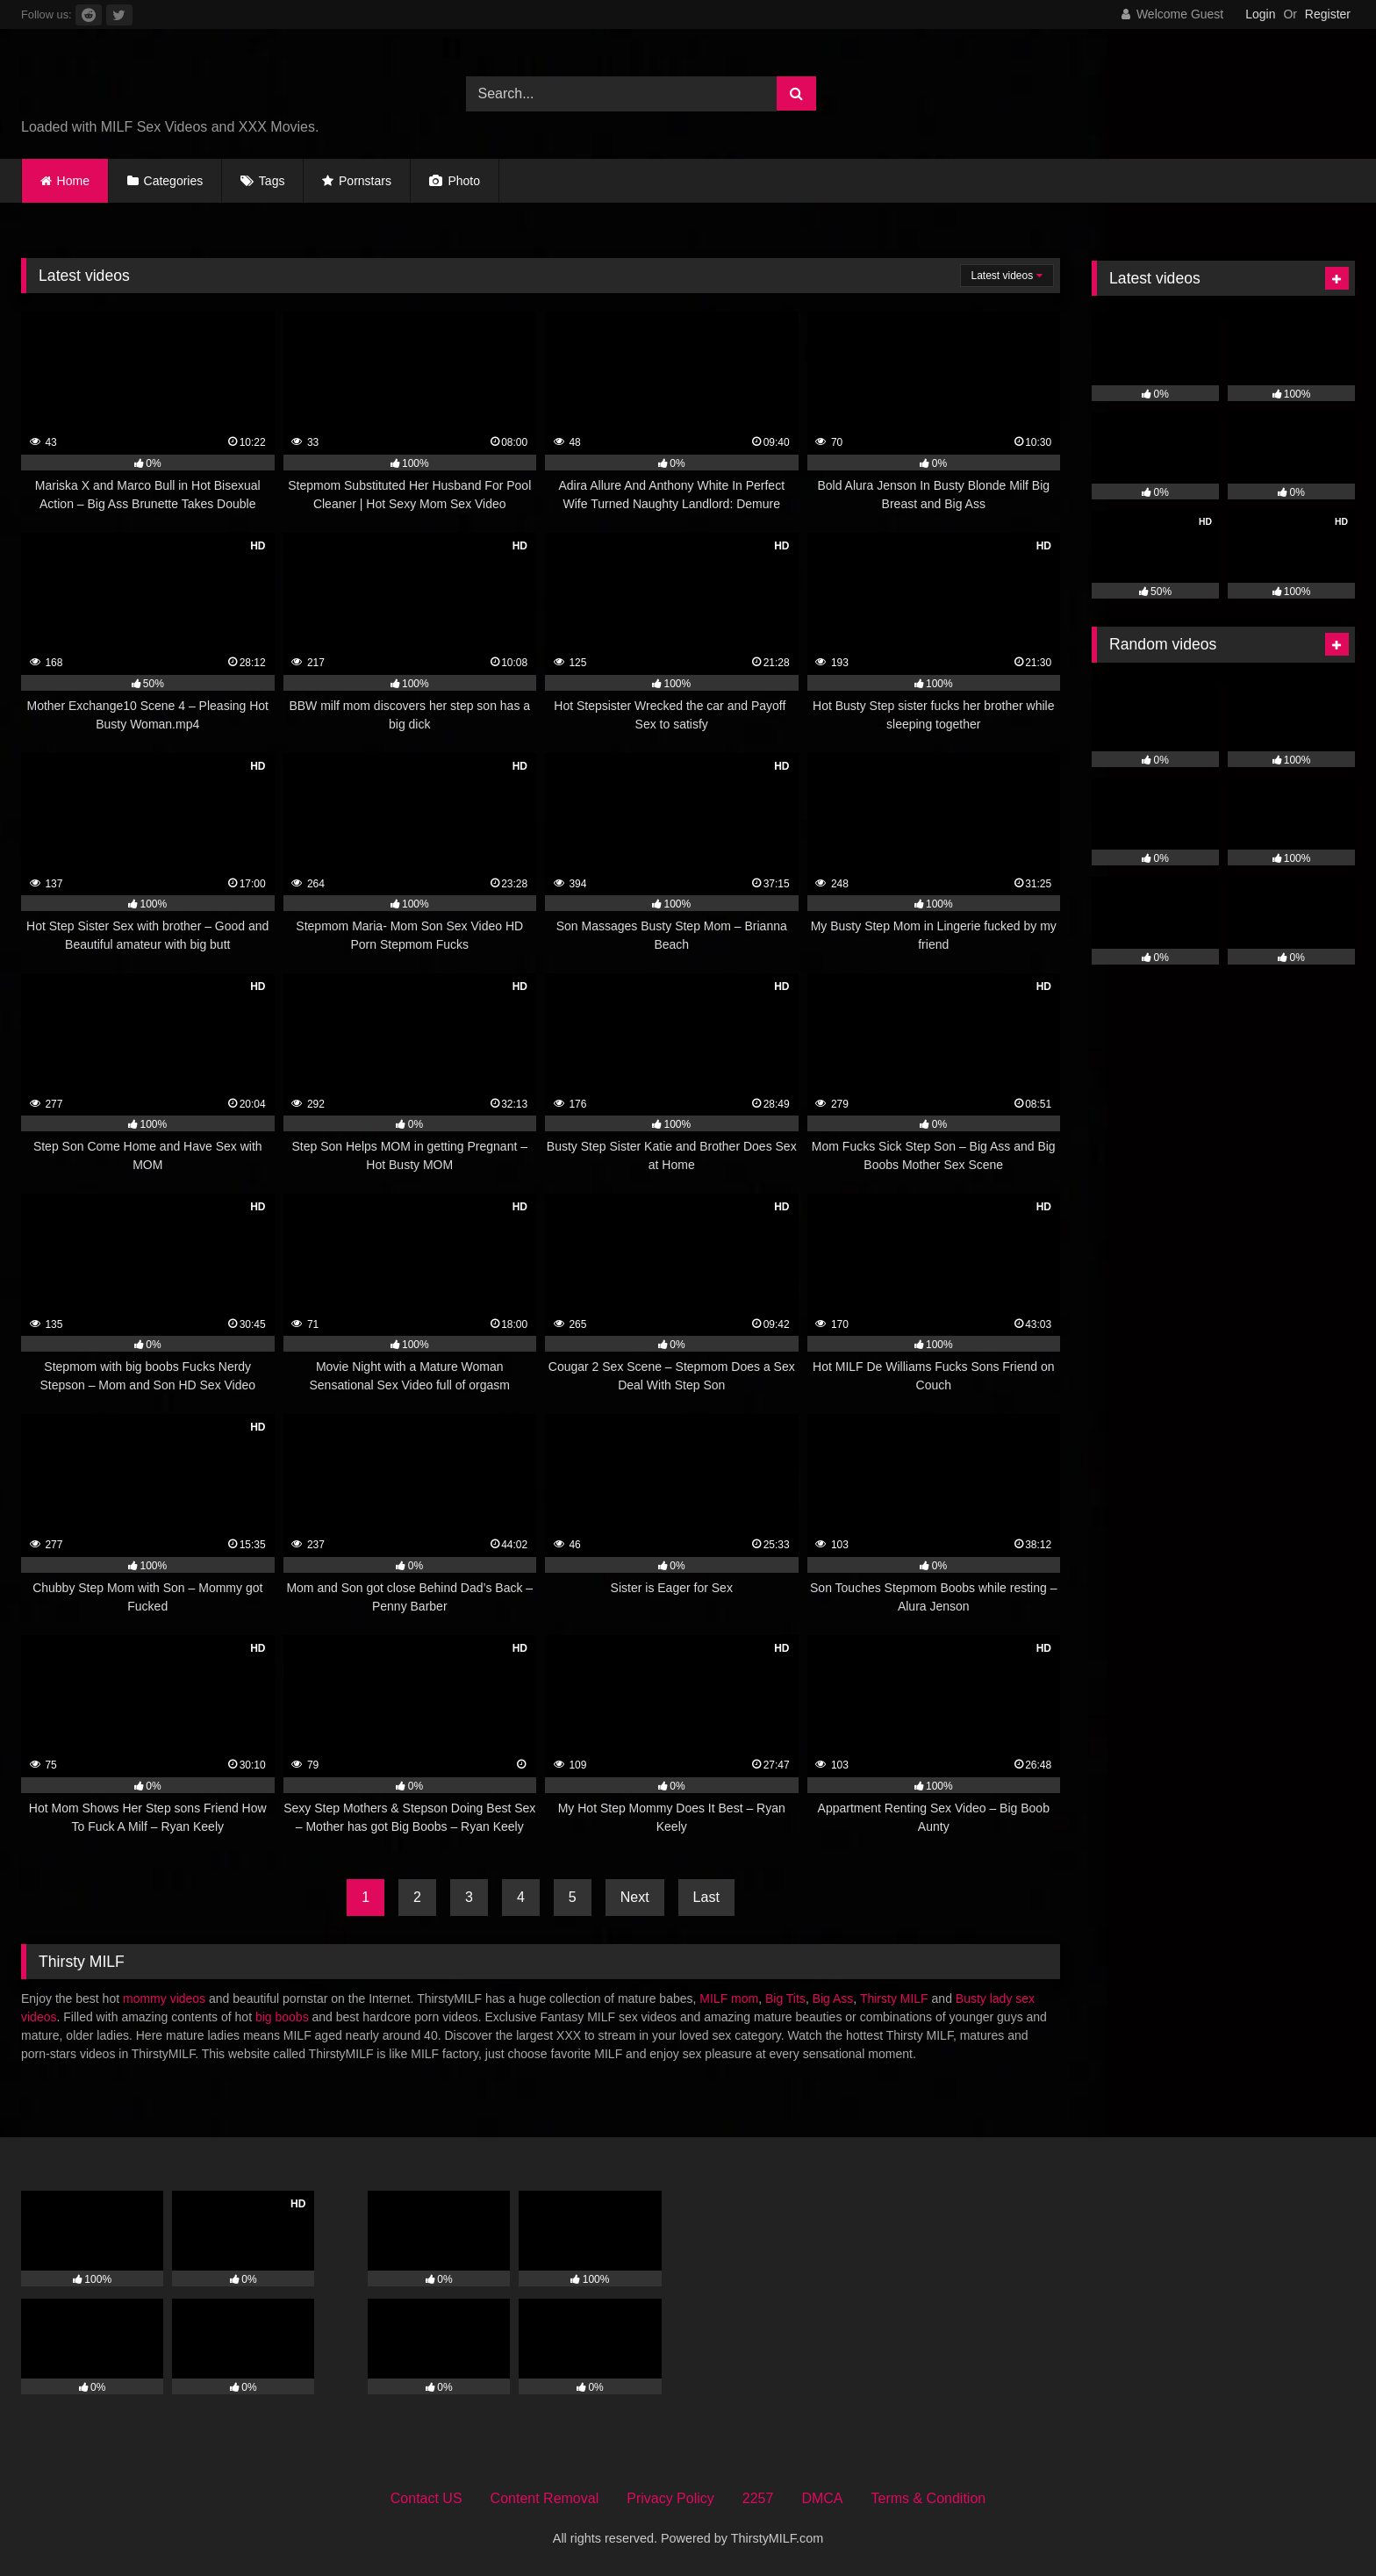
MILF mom (728, 1998)
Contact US (426, 2498)
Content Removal (545, 2498)
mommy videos (164, 1998)
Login (1260, 14)
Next (634, 1897)
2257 (758, 2498)
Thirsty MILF (894, 1998)
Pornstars (365, 181)
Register (1328, 14)
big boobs (282, 2017)
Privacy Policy (670, 2498)
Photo (454, 181)
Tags (272, 181)
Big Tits (785, 1998)
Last (706, 1897)
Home (73, 181)
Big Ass (833, 1998)
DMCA (821, 2498)
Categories (174, 181)
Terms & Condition (928, 2498)
